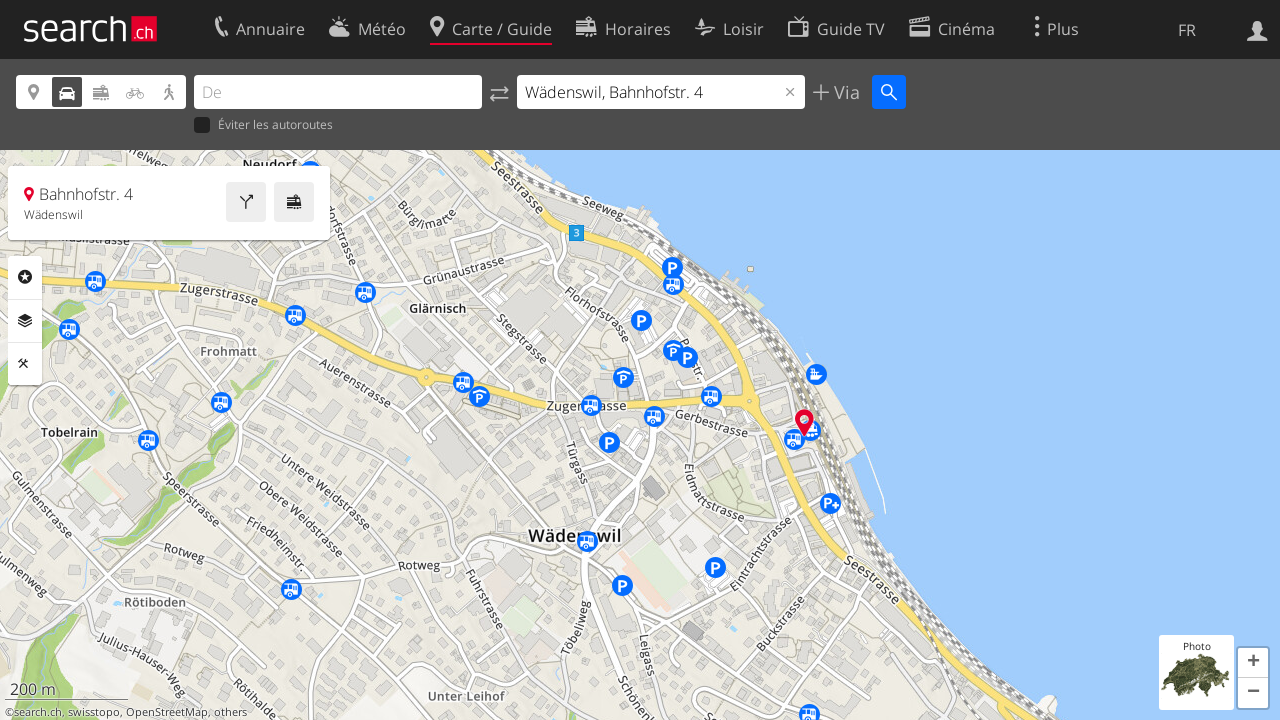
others (230, 712)
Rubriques (25, 277)
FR (1187, 30)
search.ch (38, 712)
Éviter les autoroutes (263, 125)
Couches (25, 321)
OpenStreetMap (167, 712)
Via (844, 92)
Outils (25, 364)
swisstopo (94, 712)
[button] (1253, 663)
